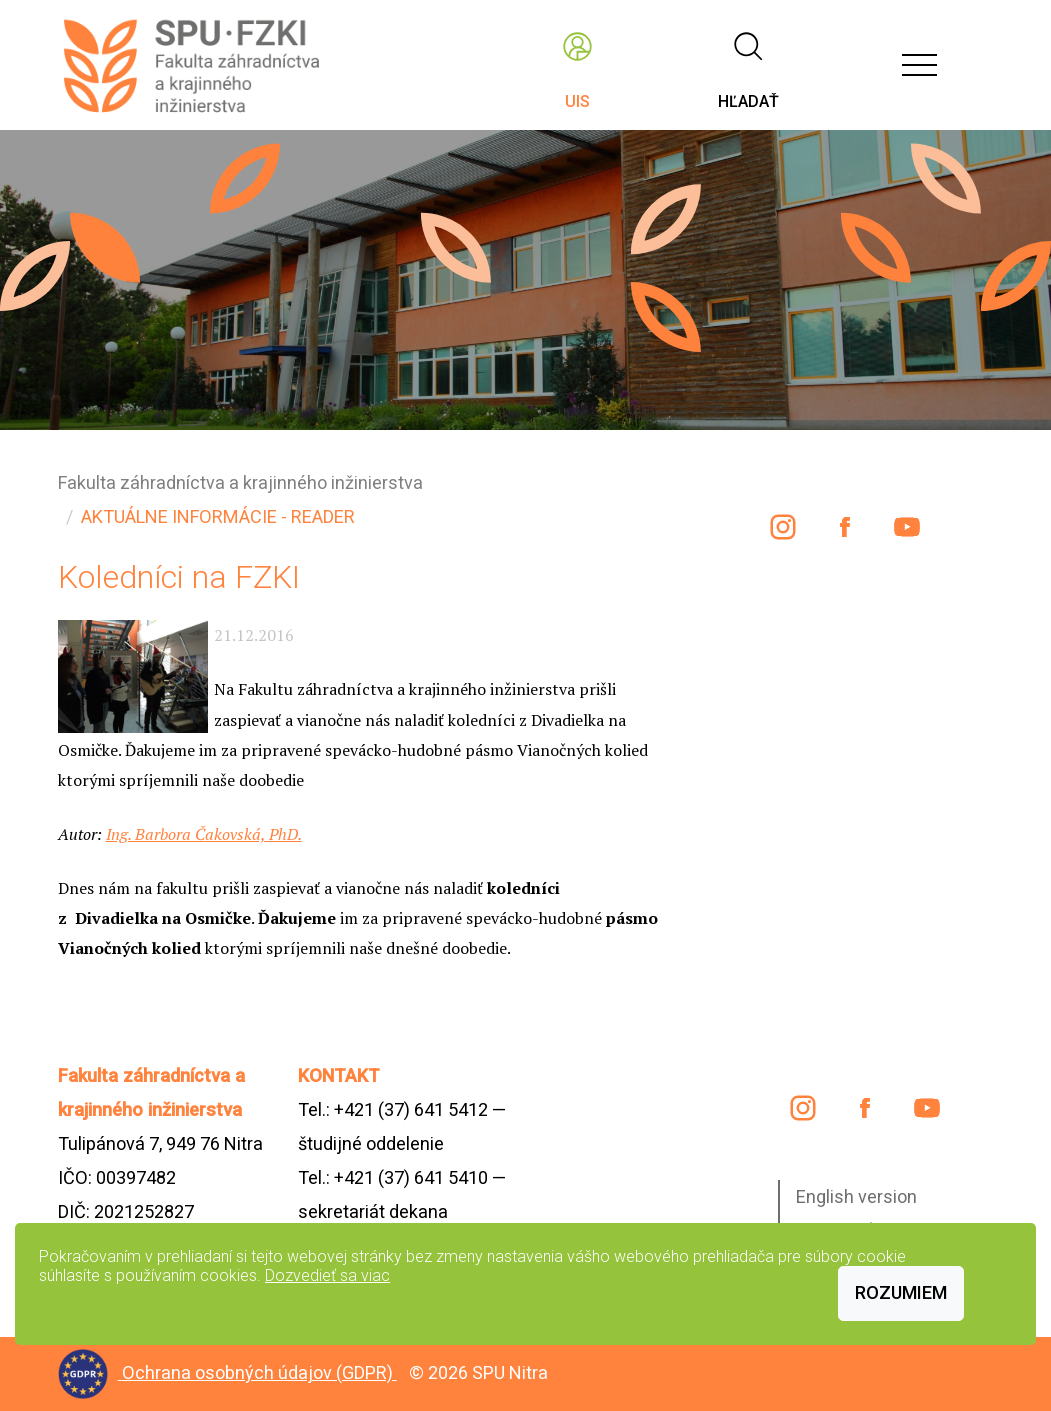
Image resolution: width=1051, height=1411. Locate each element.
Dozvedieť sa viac (327, 1275)
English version (856, 1196)
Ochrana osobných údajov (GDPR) (259, 1372)
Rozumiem (901, 1292)
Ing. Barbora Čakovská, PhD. (204, 834)
